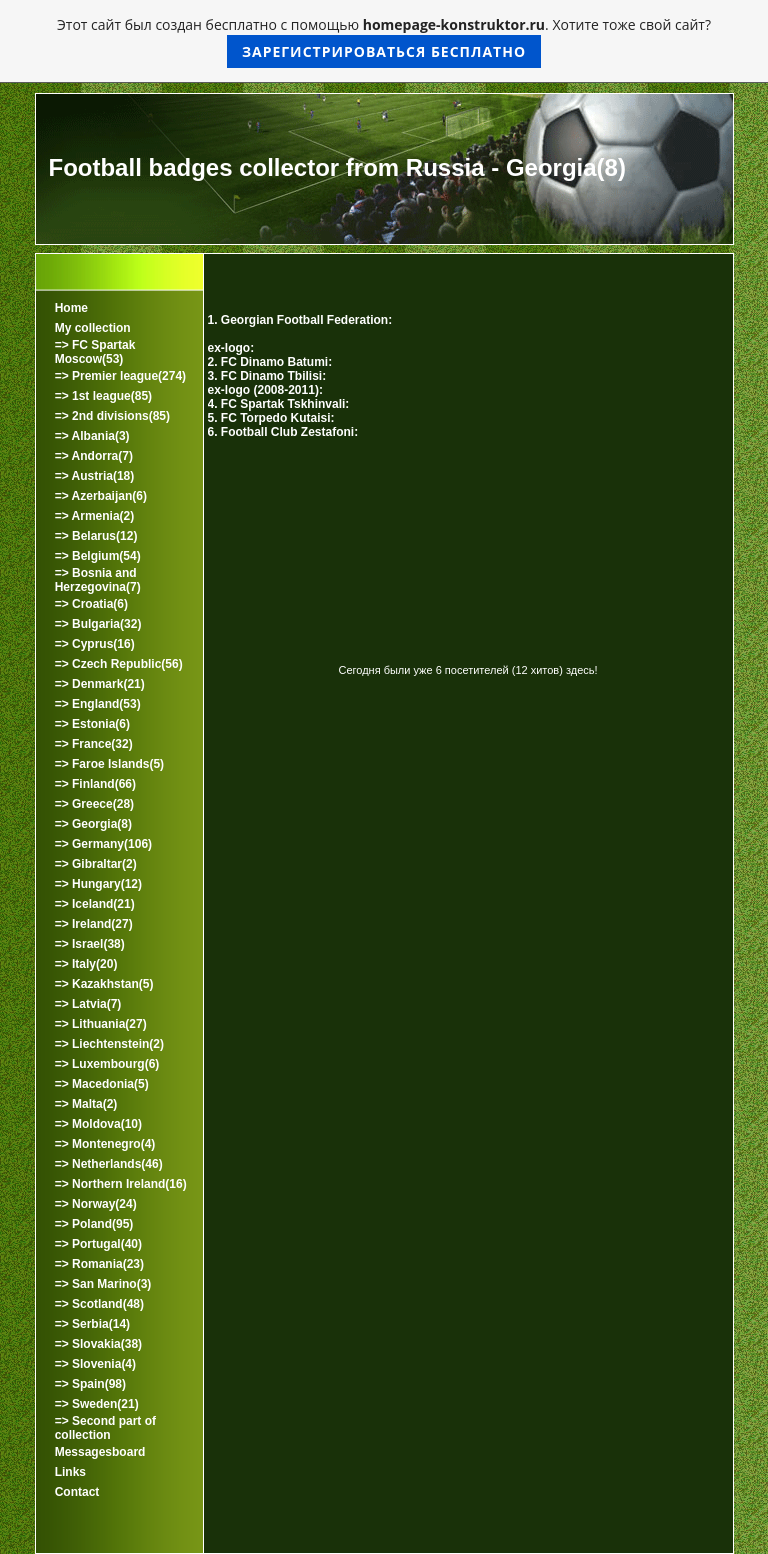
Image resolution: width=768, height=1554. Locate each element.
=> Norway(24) (96, 1204)
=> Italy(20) (86, 964)
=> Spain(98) (90, 1384)
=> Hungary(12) (98, 884)
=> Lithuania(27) (101, 1024)
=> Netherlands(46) (109, 1164)
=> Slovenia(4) (95, 1364)
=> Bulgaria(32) (98, 624)
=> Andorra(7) (94, 456)
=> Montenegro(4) (105, 1144)
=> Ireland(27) (94, 924)
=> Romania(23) (99, 1264)
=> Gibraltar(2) (96, 864)
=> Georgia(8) (93, 824)
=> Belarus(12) (96, 536)
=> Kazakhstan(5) (104, 984)
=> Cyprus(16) (95, 644)
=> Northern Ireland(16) (121, 1184)
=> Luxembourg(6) (107, 1064)
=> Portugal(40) (98, 1244)
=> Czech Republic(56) (119, 664)
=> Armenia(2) (95, 516)
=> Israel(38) (90, 944)
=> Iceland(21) (95, 904)
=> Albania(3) (92, 436)
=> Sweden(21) (97, 1404)
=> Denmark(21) (100, 684)
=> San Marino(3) (103, 1284)
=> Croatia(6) (91, 604)
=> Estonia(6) (92, 724)
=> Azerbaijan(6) (101, 496)
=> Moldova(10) (98, 1124)
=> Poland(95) (94, 1224)
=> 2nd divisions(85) (112, 416)
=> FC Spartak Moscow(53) (95, 352)
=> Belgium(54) (98, 556)
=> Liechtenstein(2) (109, 1044)
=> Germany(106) (103, 844)
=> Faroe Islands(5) (109, 764)
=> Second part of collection (105, 1428)
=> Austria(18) (95, 476)
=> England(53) (98, 704)
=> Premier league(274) (120, 376)
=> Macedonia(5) (102, 1084)
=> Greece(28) (94, 804)
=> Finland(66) (95, 784)
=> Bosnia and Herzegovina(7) (98, 580)
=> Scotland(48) (99, 1304)
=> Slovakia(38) (98, 1344)
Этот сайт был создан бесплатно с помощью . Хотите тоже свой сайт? (384, 41)
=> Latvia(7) (88, 1004)
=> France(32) (94, 744)
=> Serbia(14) (92, 1324)
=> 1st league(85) (103, 396)
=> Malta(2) (86, 1104)
